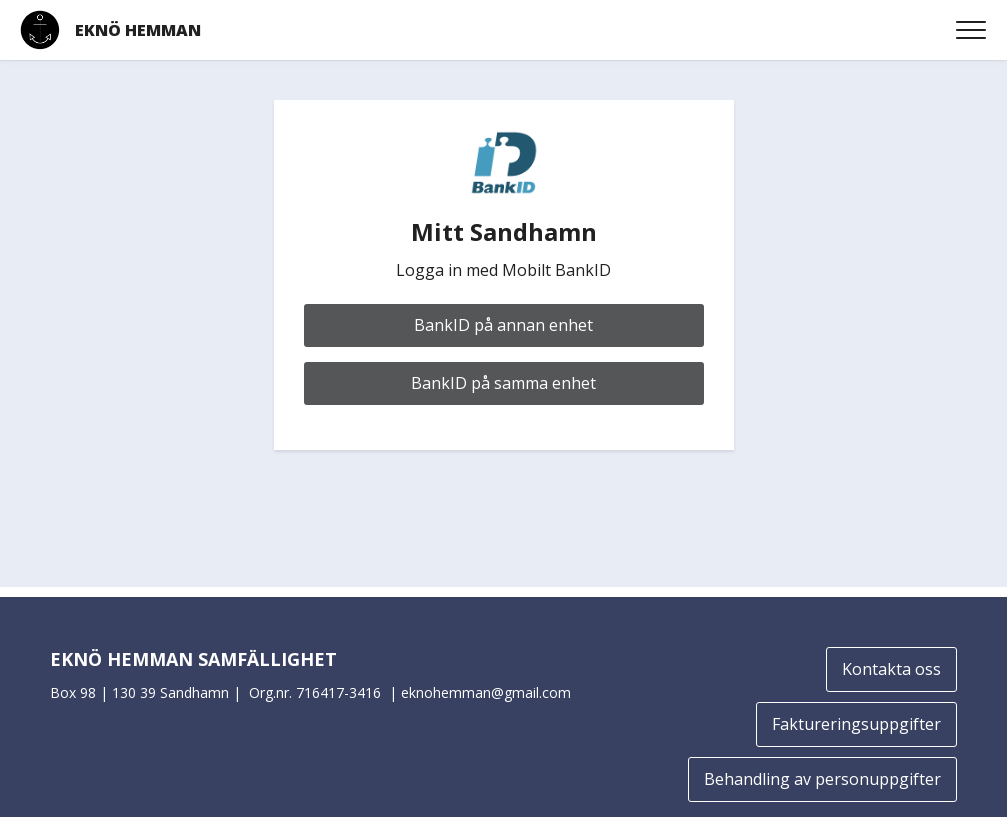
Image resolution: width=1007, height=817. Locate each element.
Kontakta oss (891, 669)
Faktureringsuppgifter (856, 724)
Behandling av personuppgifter (822, 779)
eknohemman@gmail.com (486, 692)
